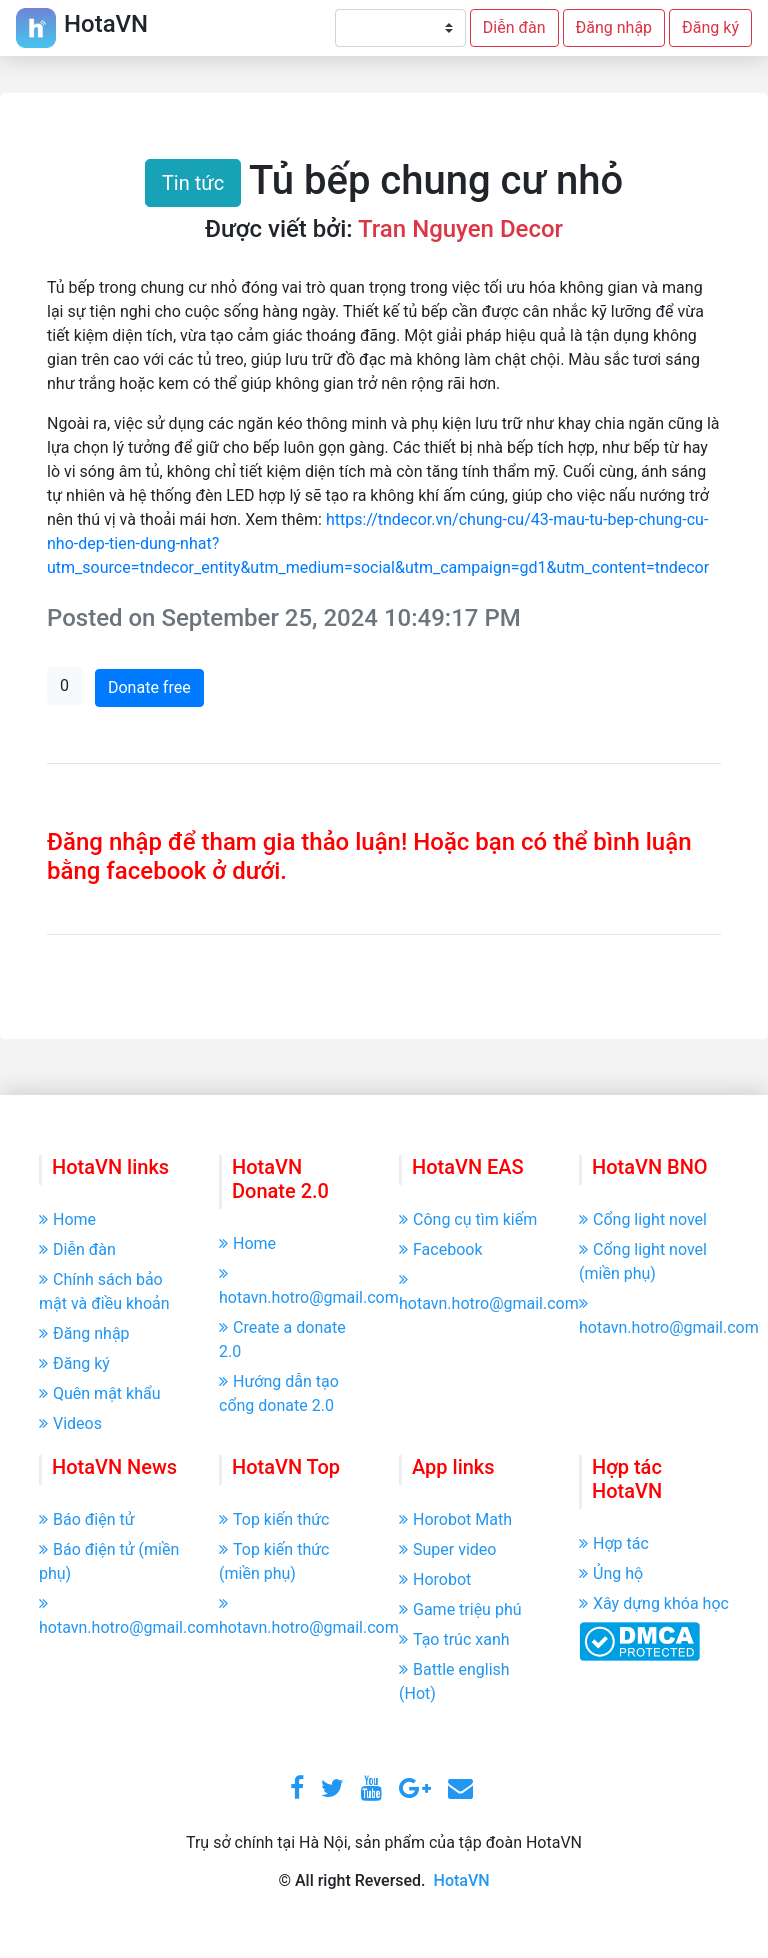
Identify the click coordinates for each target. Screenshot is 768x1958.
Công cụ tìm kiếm (468, 1219)
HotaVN (462, 1880)
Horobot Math (455, 1519)
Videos (70, 1423)
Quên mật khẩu (100, 1393)
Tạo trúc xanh (454, 1639)
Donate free (149, 687)
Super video (447, 1549)
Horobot (435, 1579)
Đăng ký (710, 27)
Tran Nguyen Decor (460, 229)
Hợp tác (614, 1543)
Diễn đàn (514, 27)
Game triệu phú (460, 1609)
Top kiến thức (274, 1519)
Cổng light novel (643, 1219)
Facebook (440, 1249)
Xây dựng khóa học (654, 1603)
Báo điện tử (87, 1519)
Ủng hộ (611, 1573)
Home (67, 1219)
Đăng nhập (614, 27)
